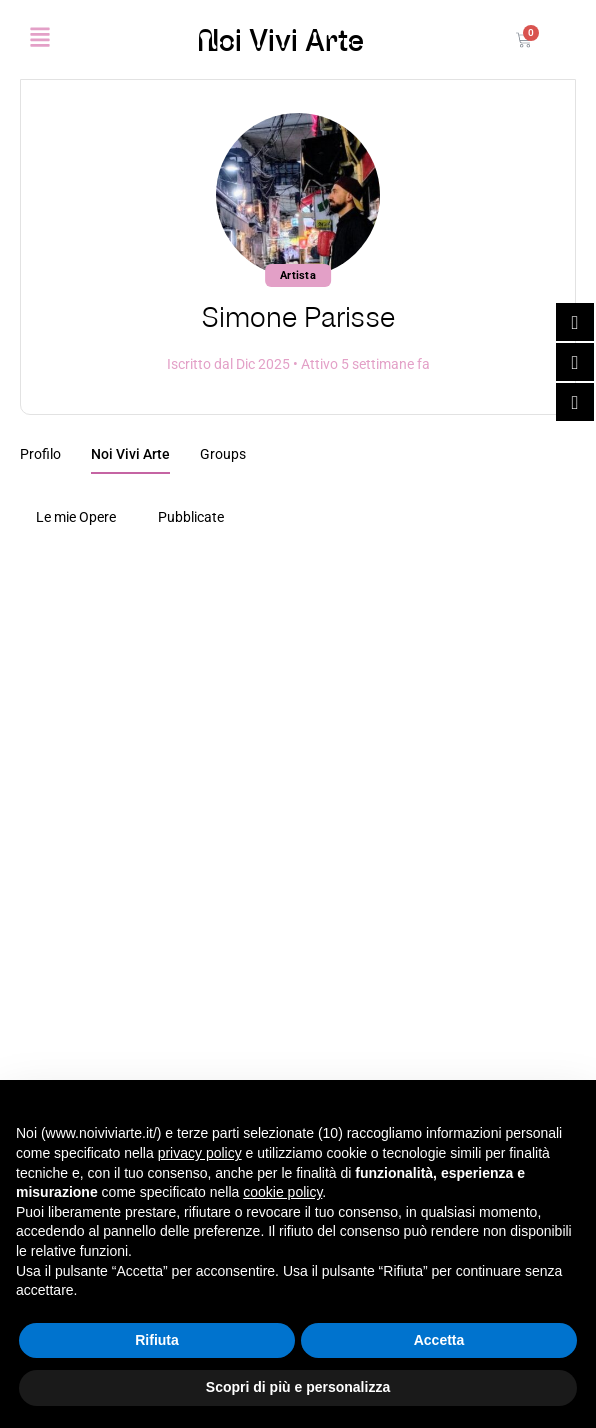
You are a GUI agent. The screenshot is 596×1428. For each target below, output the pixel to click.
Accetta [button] (439, 1340)
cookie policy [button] (282, 1192)
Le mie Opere (76, 517)
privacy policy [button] (200, 1153)
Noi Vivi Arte (280, 40)
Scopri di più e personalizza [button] (298, 1387)
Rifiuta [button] (157, 1340)
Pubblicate (191, 517)
